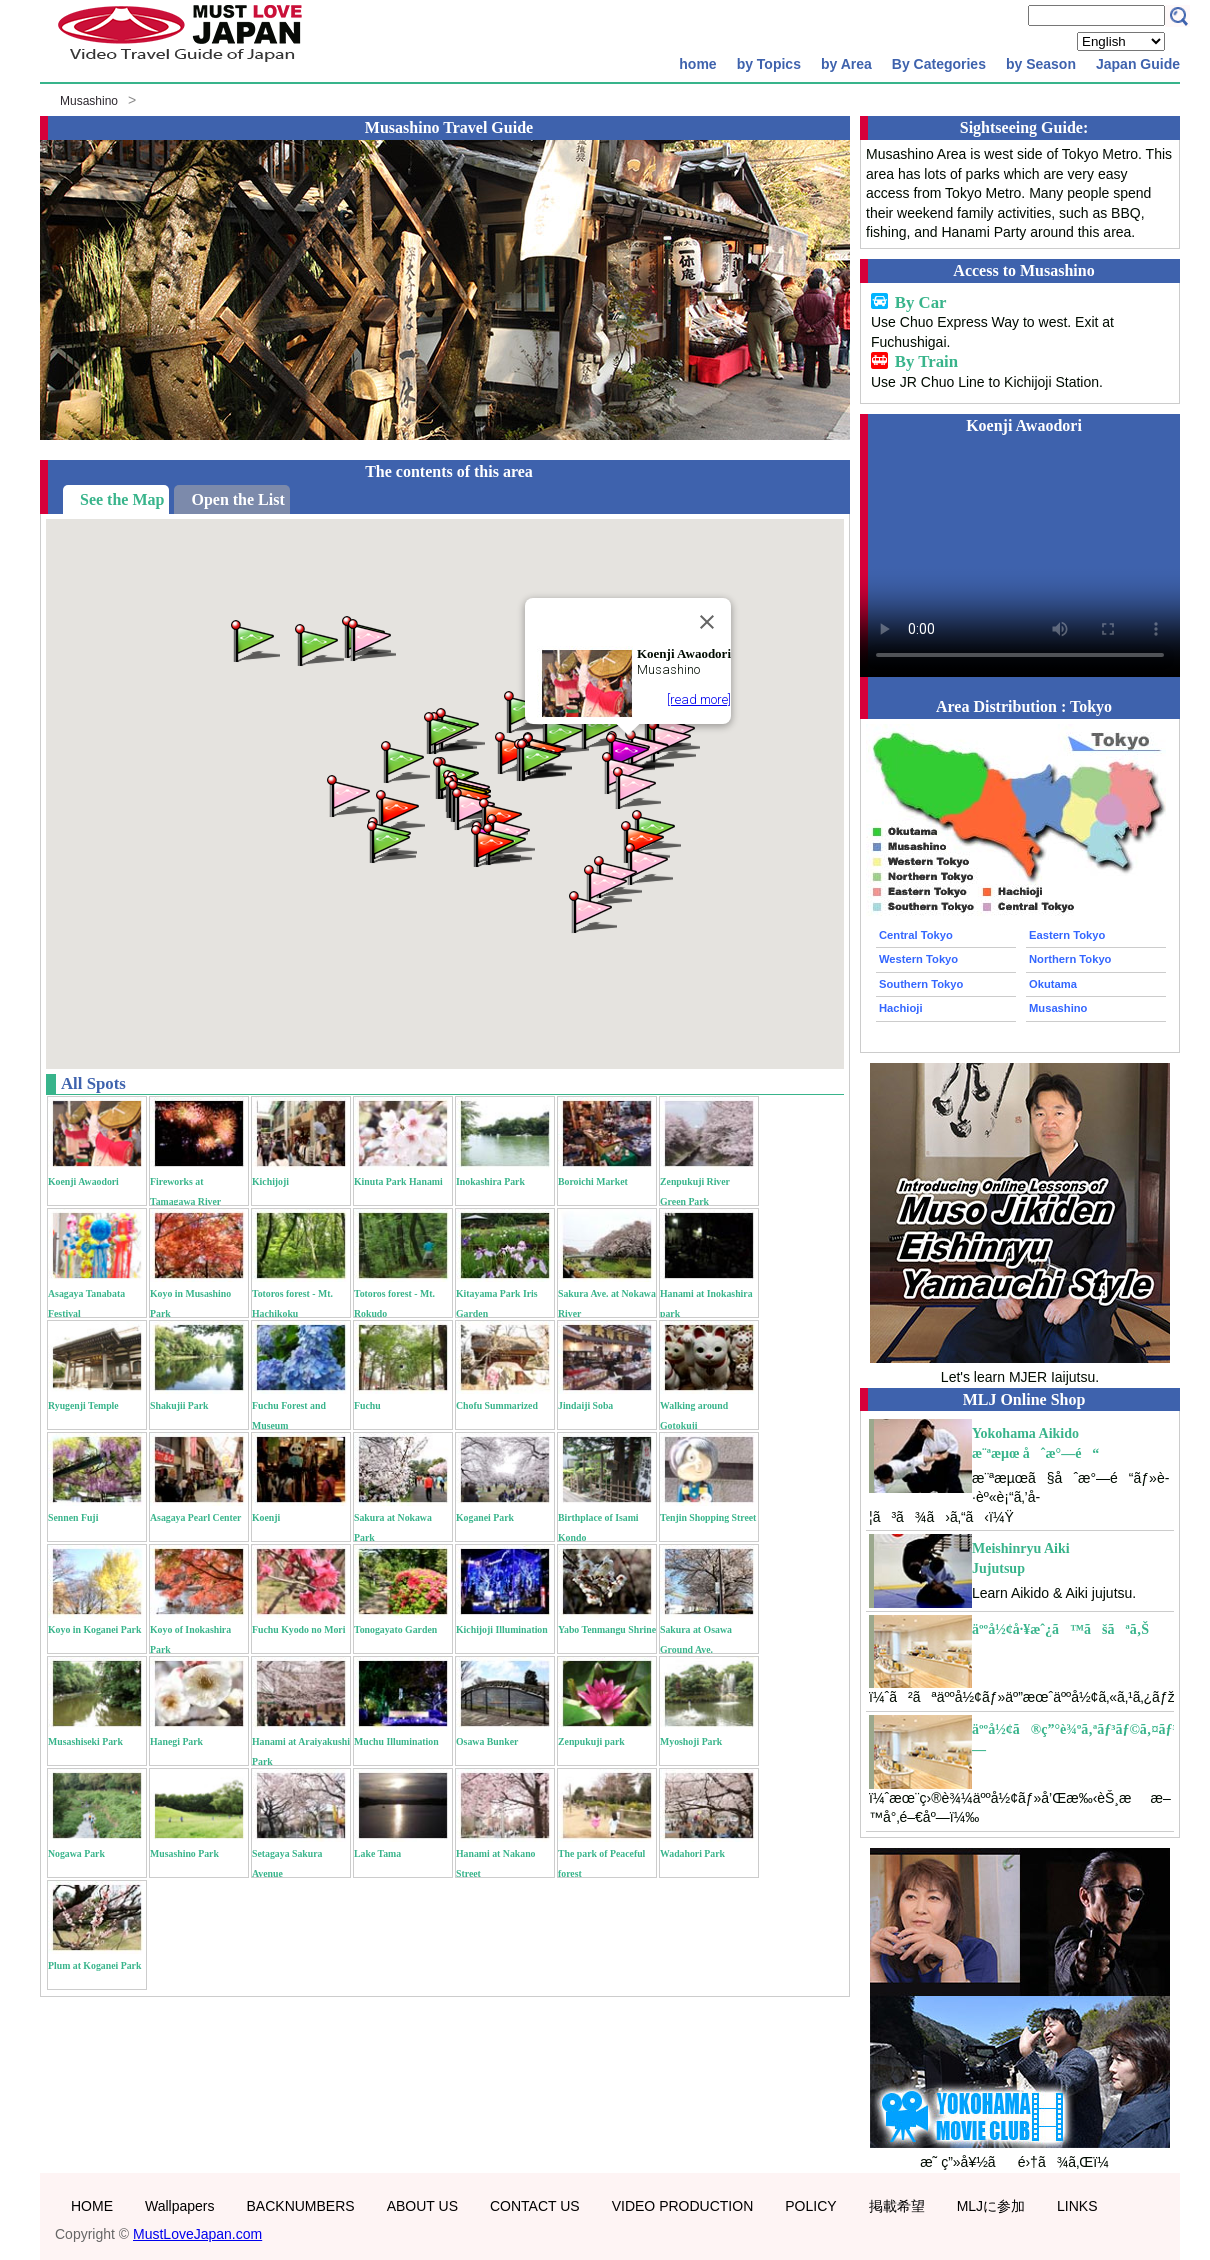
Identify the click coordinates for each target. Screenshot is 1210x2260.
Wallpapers (180, 2206)
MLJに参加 (991, 2206)
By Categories (939, 64)
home (697, 64)
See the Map (122, 499)
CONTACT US (535, 2206)
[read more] (699, 699)
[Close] (707, 622)
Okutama (1053, 984)
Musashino (89, 101)
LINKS (1077, 2206)
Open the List (237, 499)
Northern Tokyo (1070, 959)
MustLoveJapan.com (197, 2234)
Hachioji (901, 1008)
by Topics (769, 64)
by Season (1041, 64)
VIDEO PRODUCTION (683, 2206)
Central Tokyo (916, 935)
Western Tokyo (918, 959)
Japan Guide (1138, 64)
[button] (647, 862)
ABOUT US (422, 2206)
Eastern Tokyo (1067, 935)
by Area (846, 64)
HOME (92, 2206)
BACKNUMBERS (301, 2206)
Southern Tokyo (921, 984)
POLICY (810, 2206)
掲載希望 (897, 2206)
